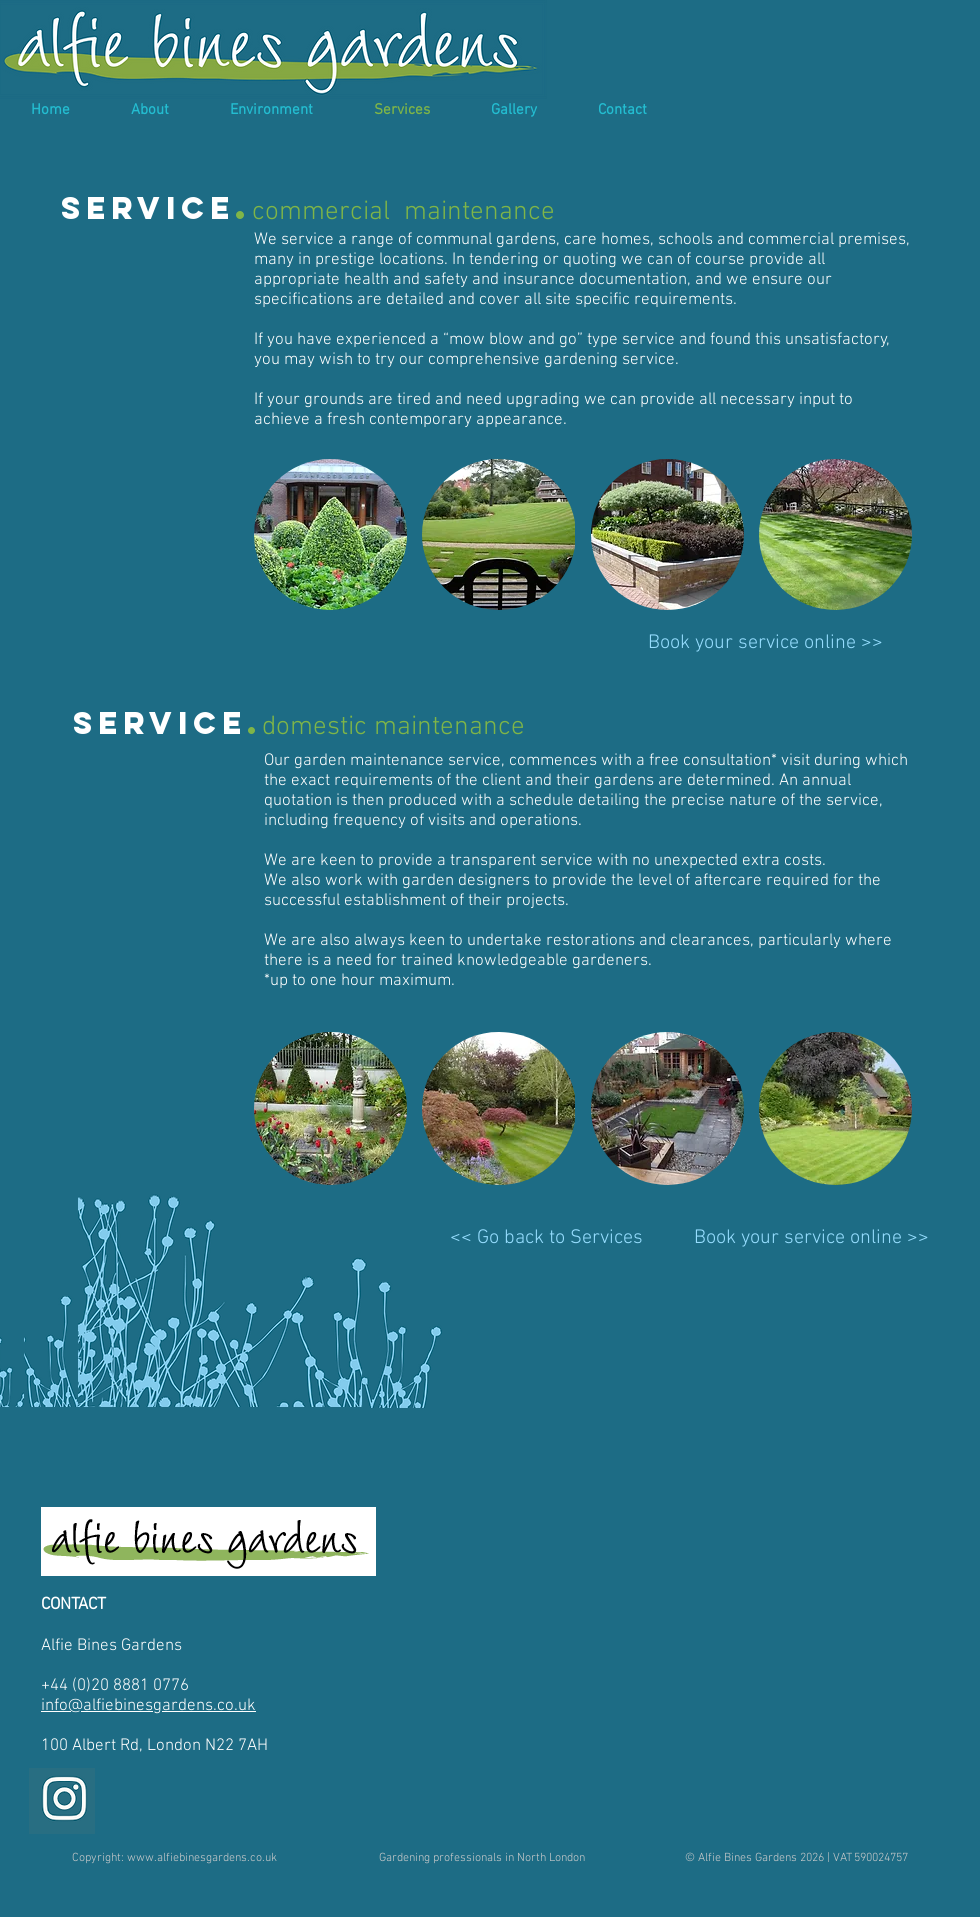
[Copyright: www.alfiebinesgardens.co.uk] (174, 1858)
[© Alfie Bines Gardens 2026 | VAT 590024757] (796, 1858)
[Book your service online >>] (765, 642)
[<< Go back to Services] (546, 1237)
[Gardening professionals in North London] (481, 1858)
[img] (330, 534)
